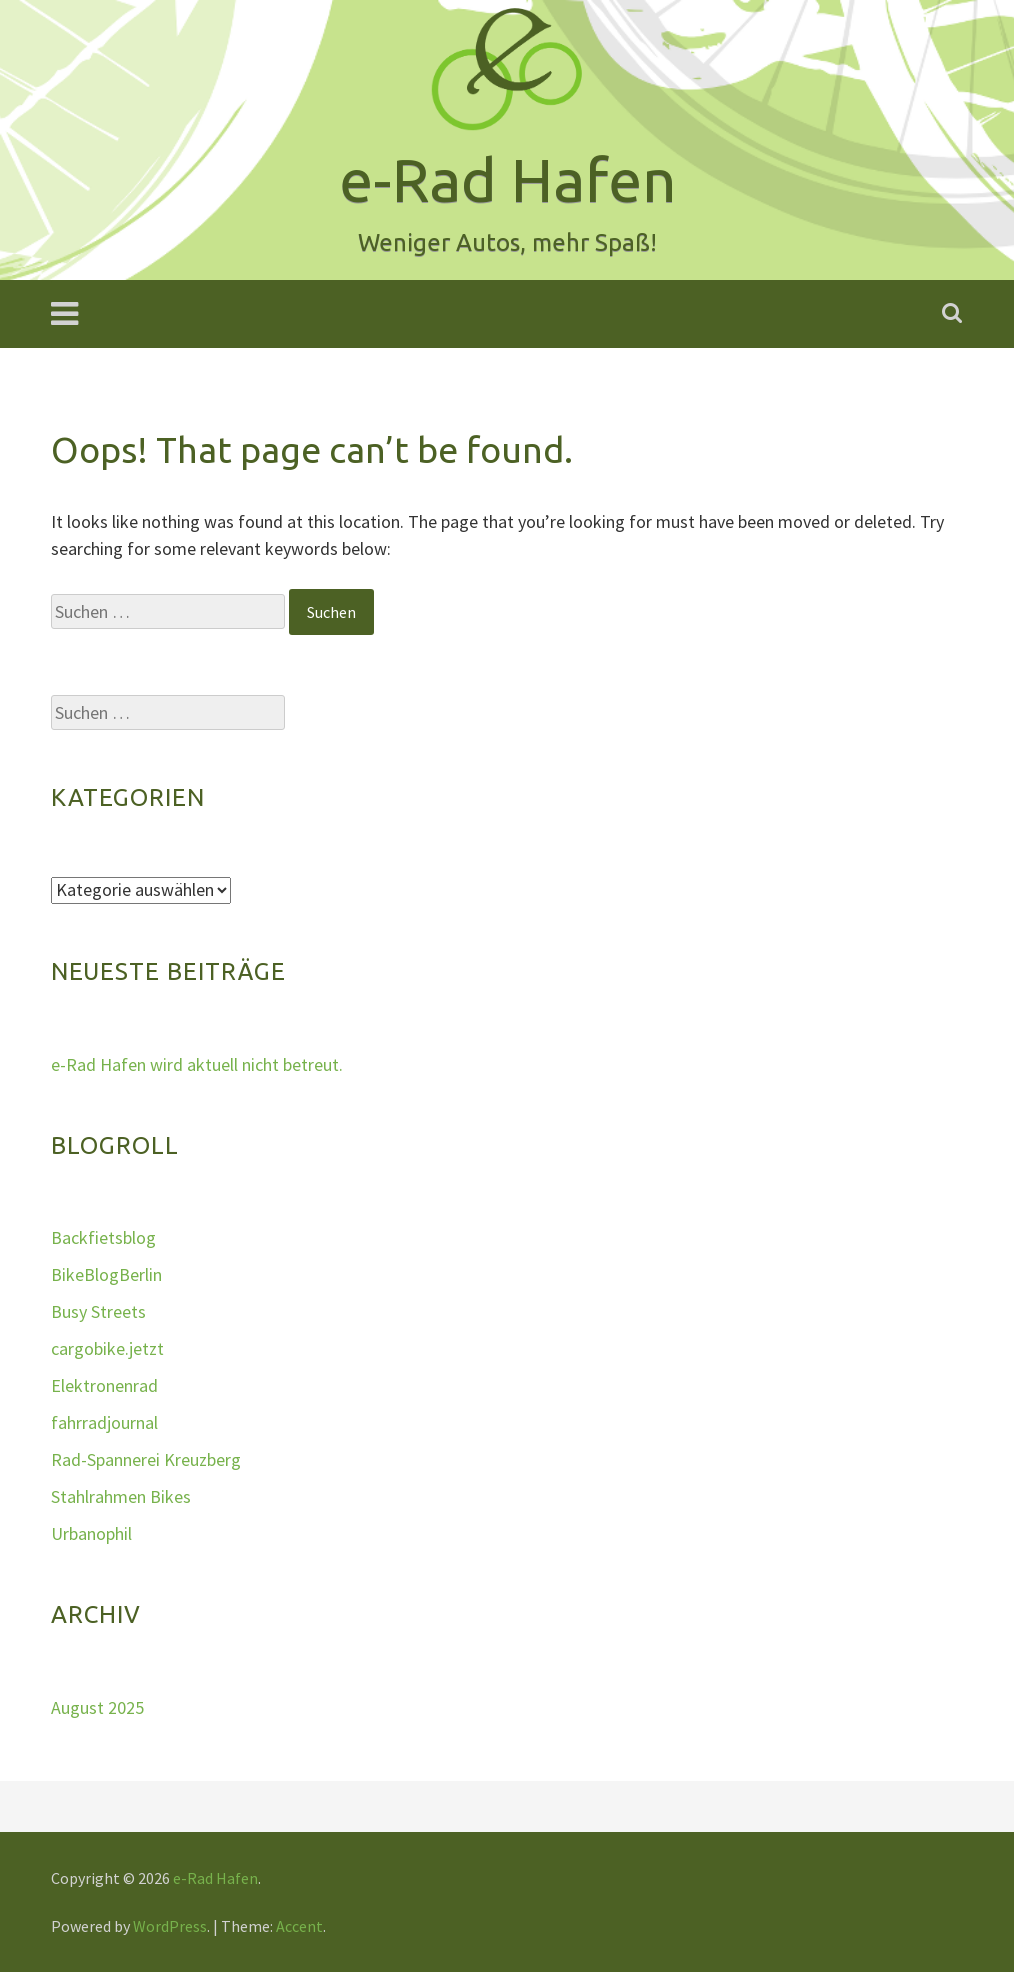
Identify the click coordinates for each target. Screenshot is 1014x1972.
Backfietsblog (103, 1237)
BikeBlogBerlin (106, 1274)
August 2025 (97, 1707)
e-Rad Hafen (215, 1878)
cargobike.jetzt (107, 1348)
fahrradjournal (104, 1422)
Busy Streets (98, 1311)
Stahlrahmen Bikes (121, 1496)
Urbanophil (91, 1533)
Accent (299, 1926)
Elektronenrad (104, 1385)
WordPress (170, 1926)
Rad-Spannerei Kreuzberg (146, 1459)
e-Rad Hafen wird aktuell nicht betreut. (197, 1064)
